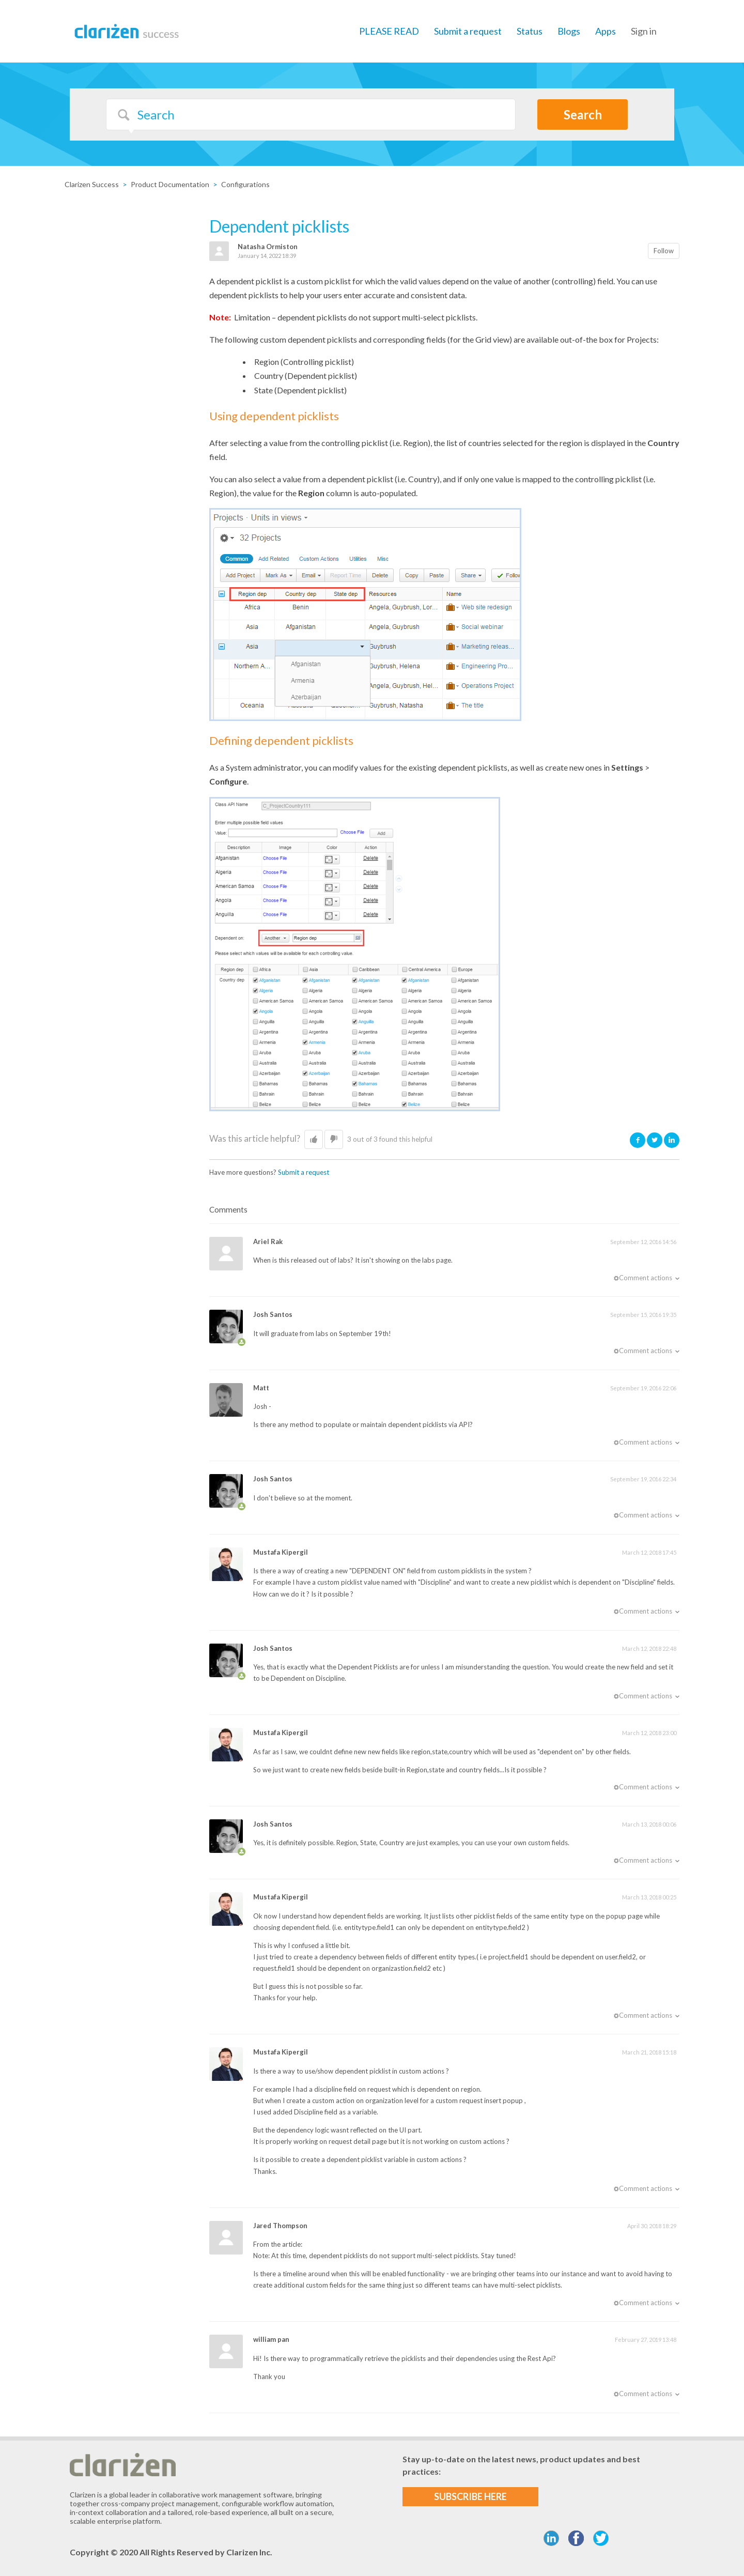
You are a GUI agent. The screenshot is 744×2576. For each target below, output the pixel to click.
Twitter (654, 1140)
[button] (313, 1139)
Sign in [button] (644, 31)
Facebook (637, 1140)
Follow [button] (664, 251)
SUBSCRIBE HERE (470, 2496)
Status (529, 31)
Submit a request (468, 31)
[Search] (311, 114)
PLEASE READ (389, 31)
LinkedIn (671, 1140)
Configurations (245, 184)
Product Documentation (170, 184)
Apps (605, 31)
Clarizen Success (92, 184)
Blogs (568, 31)
